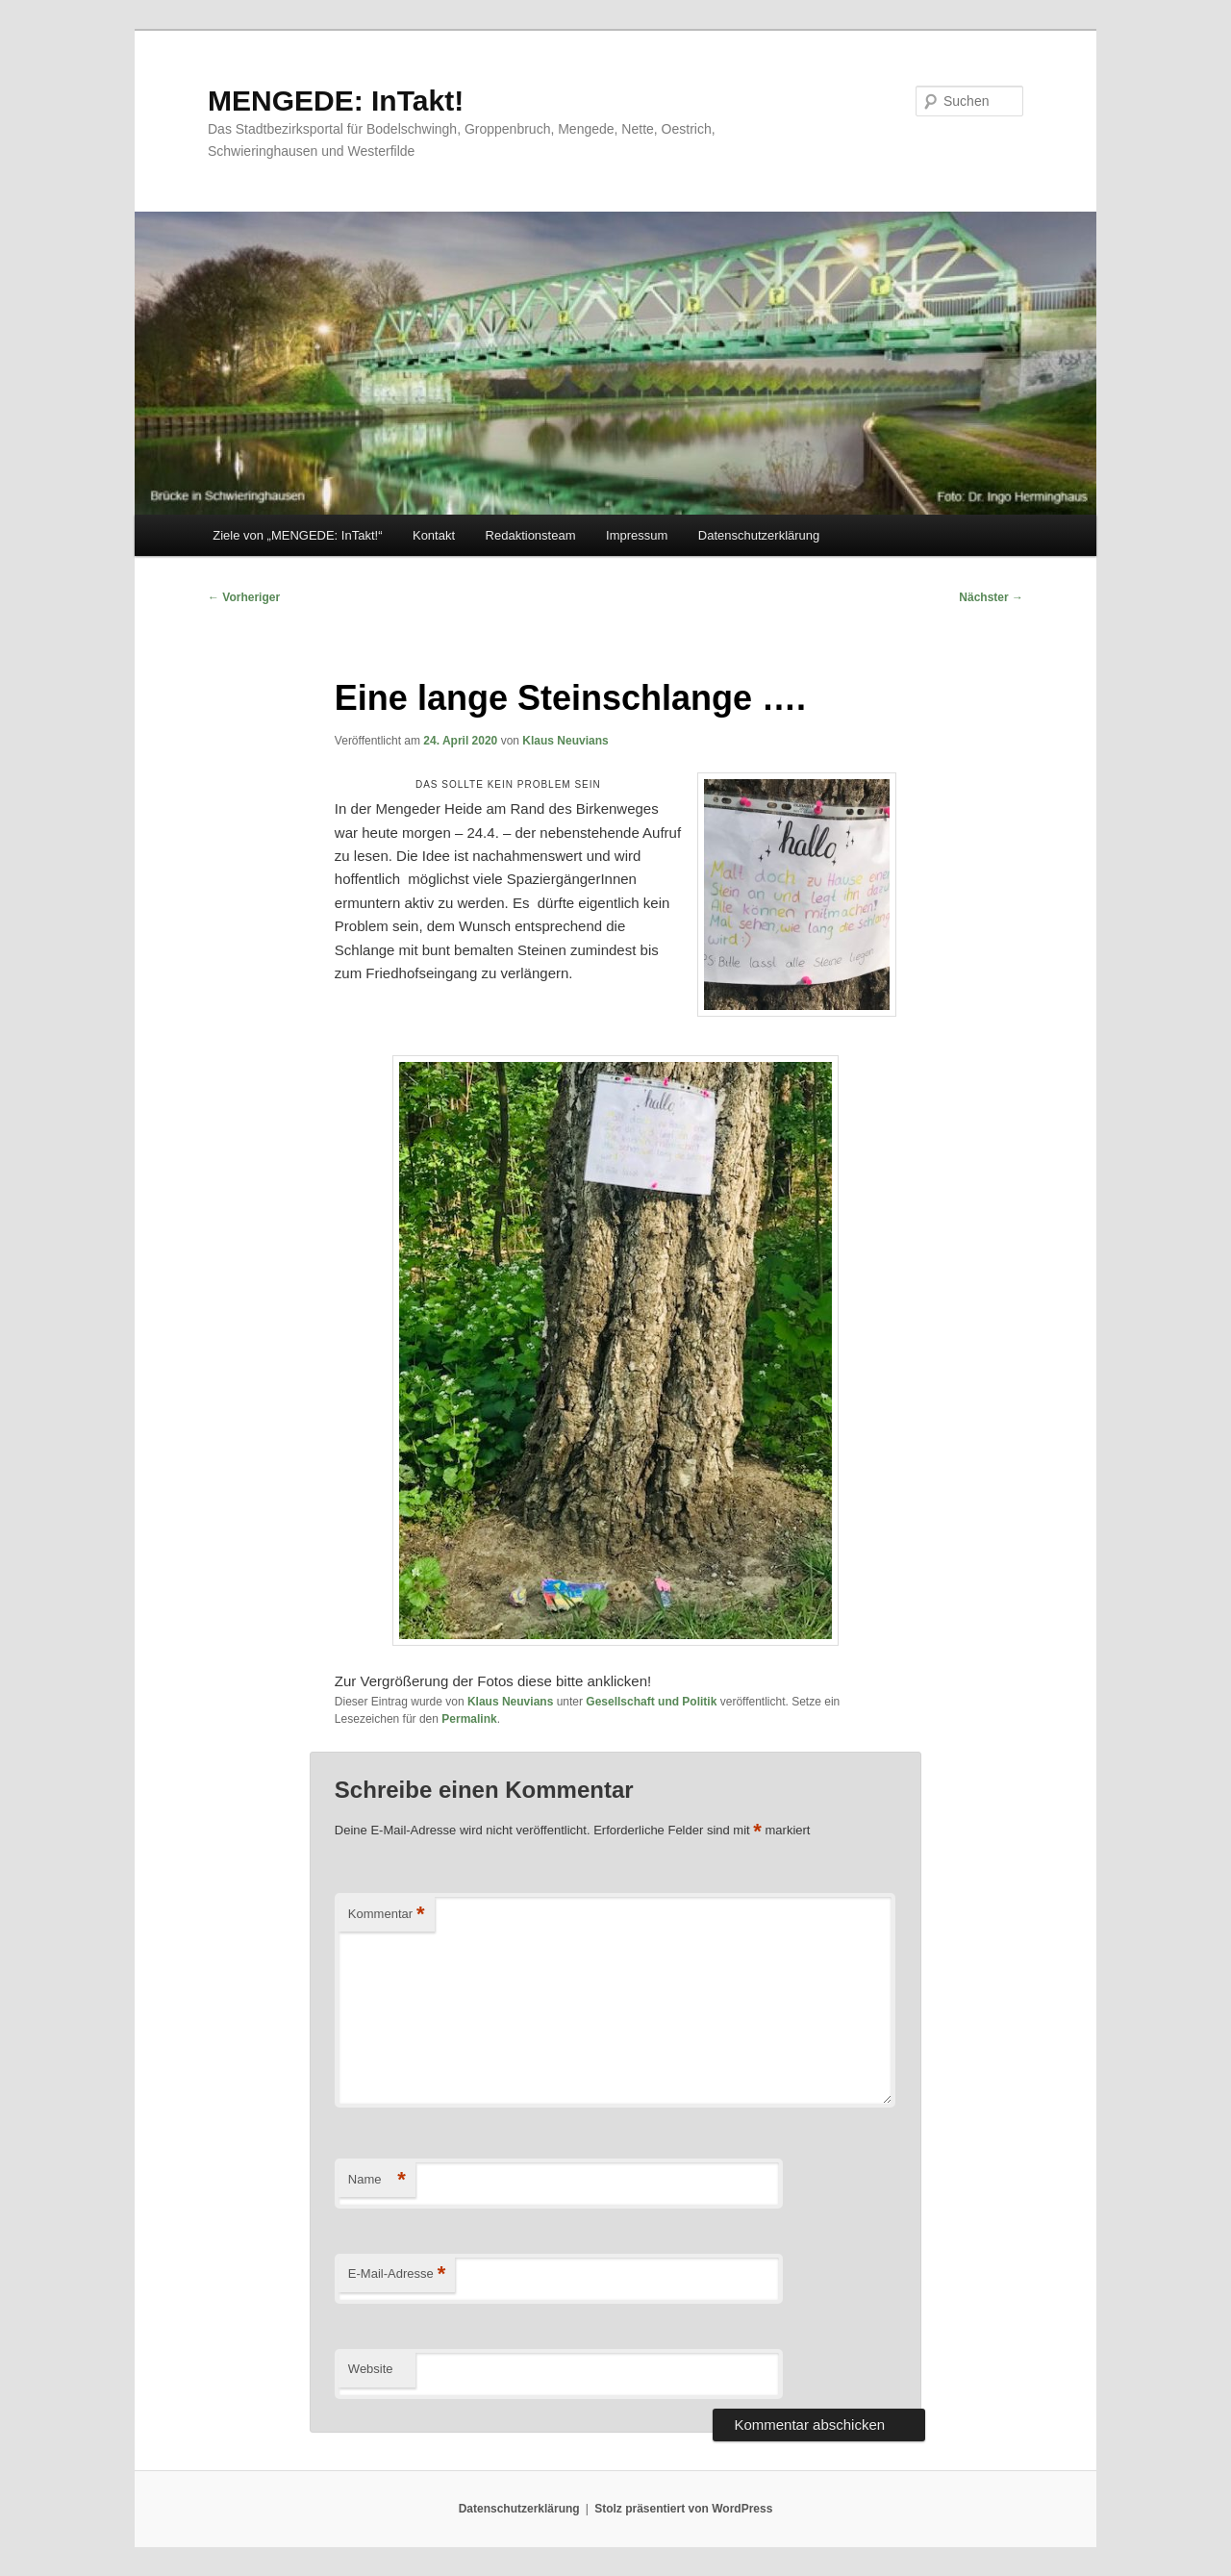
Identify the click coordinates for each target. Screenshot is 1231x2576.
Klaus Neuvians (565, 740)
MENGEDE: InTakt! (336, 100)
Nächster (991, 597)
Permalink (468, 1719)
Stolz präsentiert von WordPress (683, 2508)
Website (370, 2368)
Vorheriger (244, 597)
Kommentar (386, 1915)
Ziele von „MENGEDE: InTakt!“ (297, 535)
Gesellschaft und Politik (651, 1701)
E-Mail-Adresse (396, 2274)
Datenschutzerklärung (758, 535)
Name (377, 2180)
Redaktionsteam (531, 535)
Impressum (636, 535)
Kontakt (434, 535)
